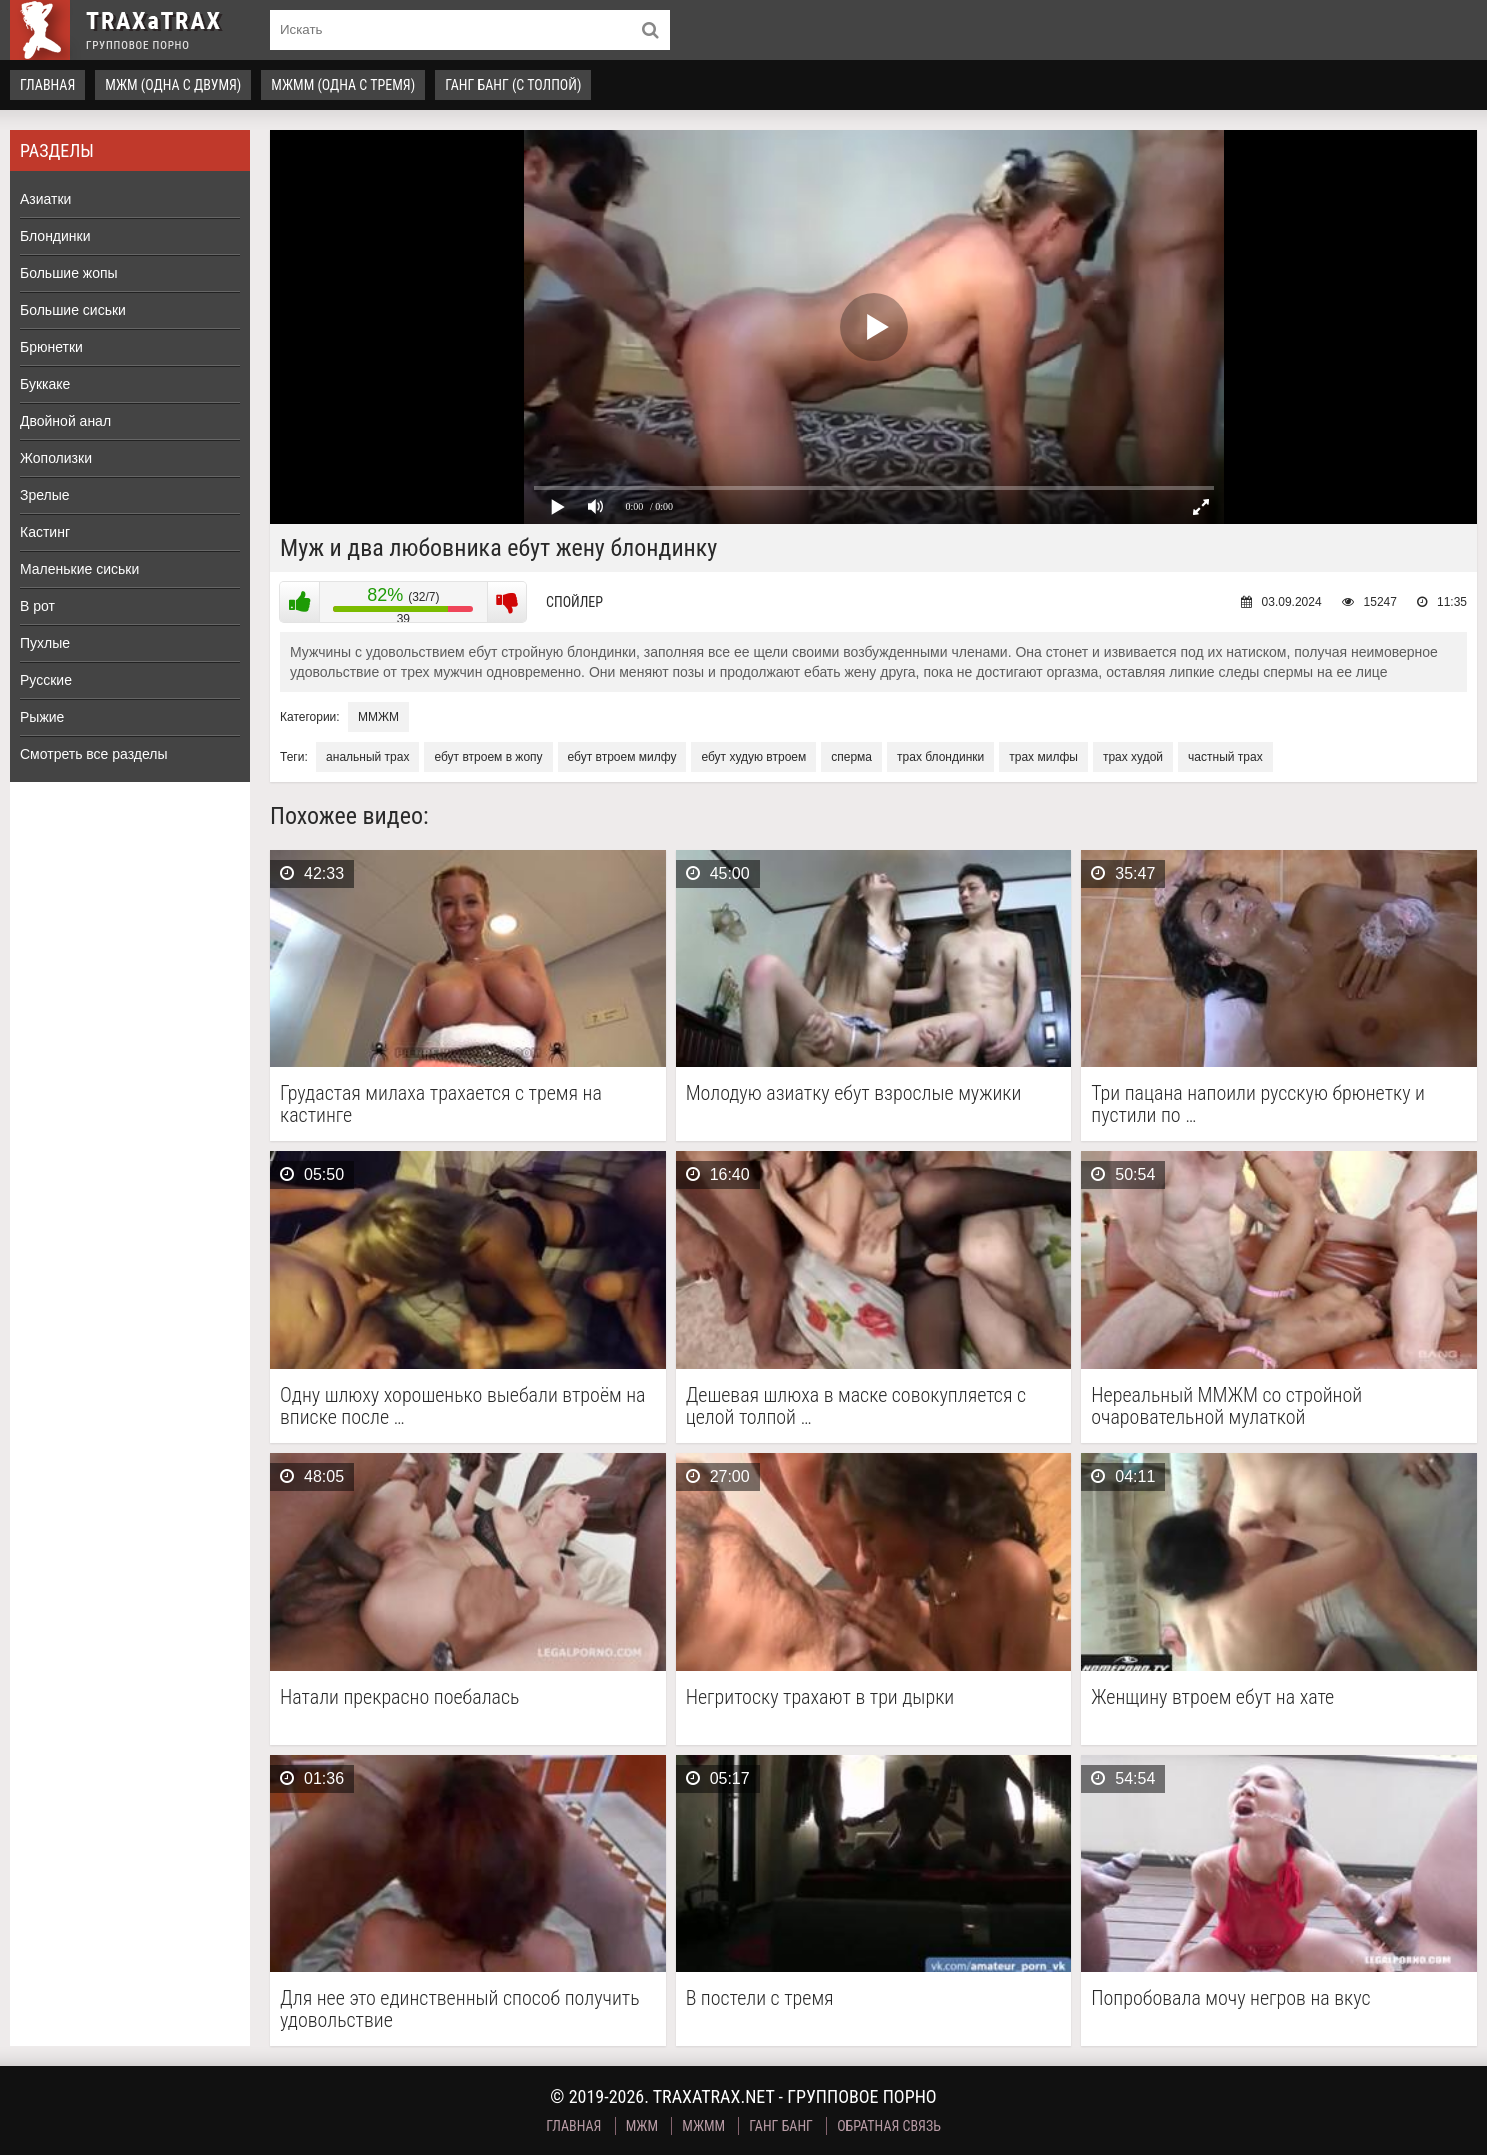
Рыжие (42, 717)
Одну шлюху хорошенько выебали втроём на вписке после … (463, 1406)
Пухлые (45, 643)
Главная (47, 85)
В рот (37, 606)
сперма (851, 757)
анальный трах (367, 757)
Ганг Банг (781, 2126)
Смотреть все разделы (94, 754)
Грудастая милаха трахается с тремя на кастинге (441, 1104)
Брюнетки (51, 347)
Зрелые (45, 495)
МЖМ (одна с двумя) (173, 85)
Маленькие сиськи (79, 569)
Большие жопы (69, 273)
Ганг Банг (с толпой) (513, 85)
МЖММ (703, 2126)
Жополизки (56, 458)
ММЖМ (378, 717)
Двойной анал (65, 421)
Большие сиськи (73, 310)
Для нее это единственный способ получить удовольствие (460, 2009)
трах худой (1133, 757)
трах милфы (1043, 757)
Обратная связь (889, 2126)
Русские (46, 680)
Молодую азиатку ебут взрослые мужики (854, 1093)
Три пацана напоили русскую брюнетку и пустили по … (1258, 1104)
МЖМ (642, 2126)
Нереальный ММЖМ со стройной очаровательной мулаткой (1226, 1406)
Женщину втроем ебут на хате (1212, 1697)
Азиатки (45, 199)
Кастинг (45, 532)
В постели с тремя (760, 1998)
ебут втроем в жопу (488, 757)
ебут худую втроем (753, 757)
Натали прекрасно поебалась (399, 1697)
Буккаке (45, 384)
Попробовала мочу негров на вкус (1230, 1998)
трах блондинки (940, 757)
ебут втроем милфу (622, 757)
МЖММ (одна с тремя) (343, 85)
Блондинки (55, 236)
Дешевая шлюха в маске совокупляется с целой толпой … (856, 1406)
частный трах (1225, 757)
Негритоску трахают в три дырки (820, 1697)
